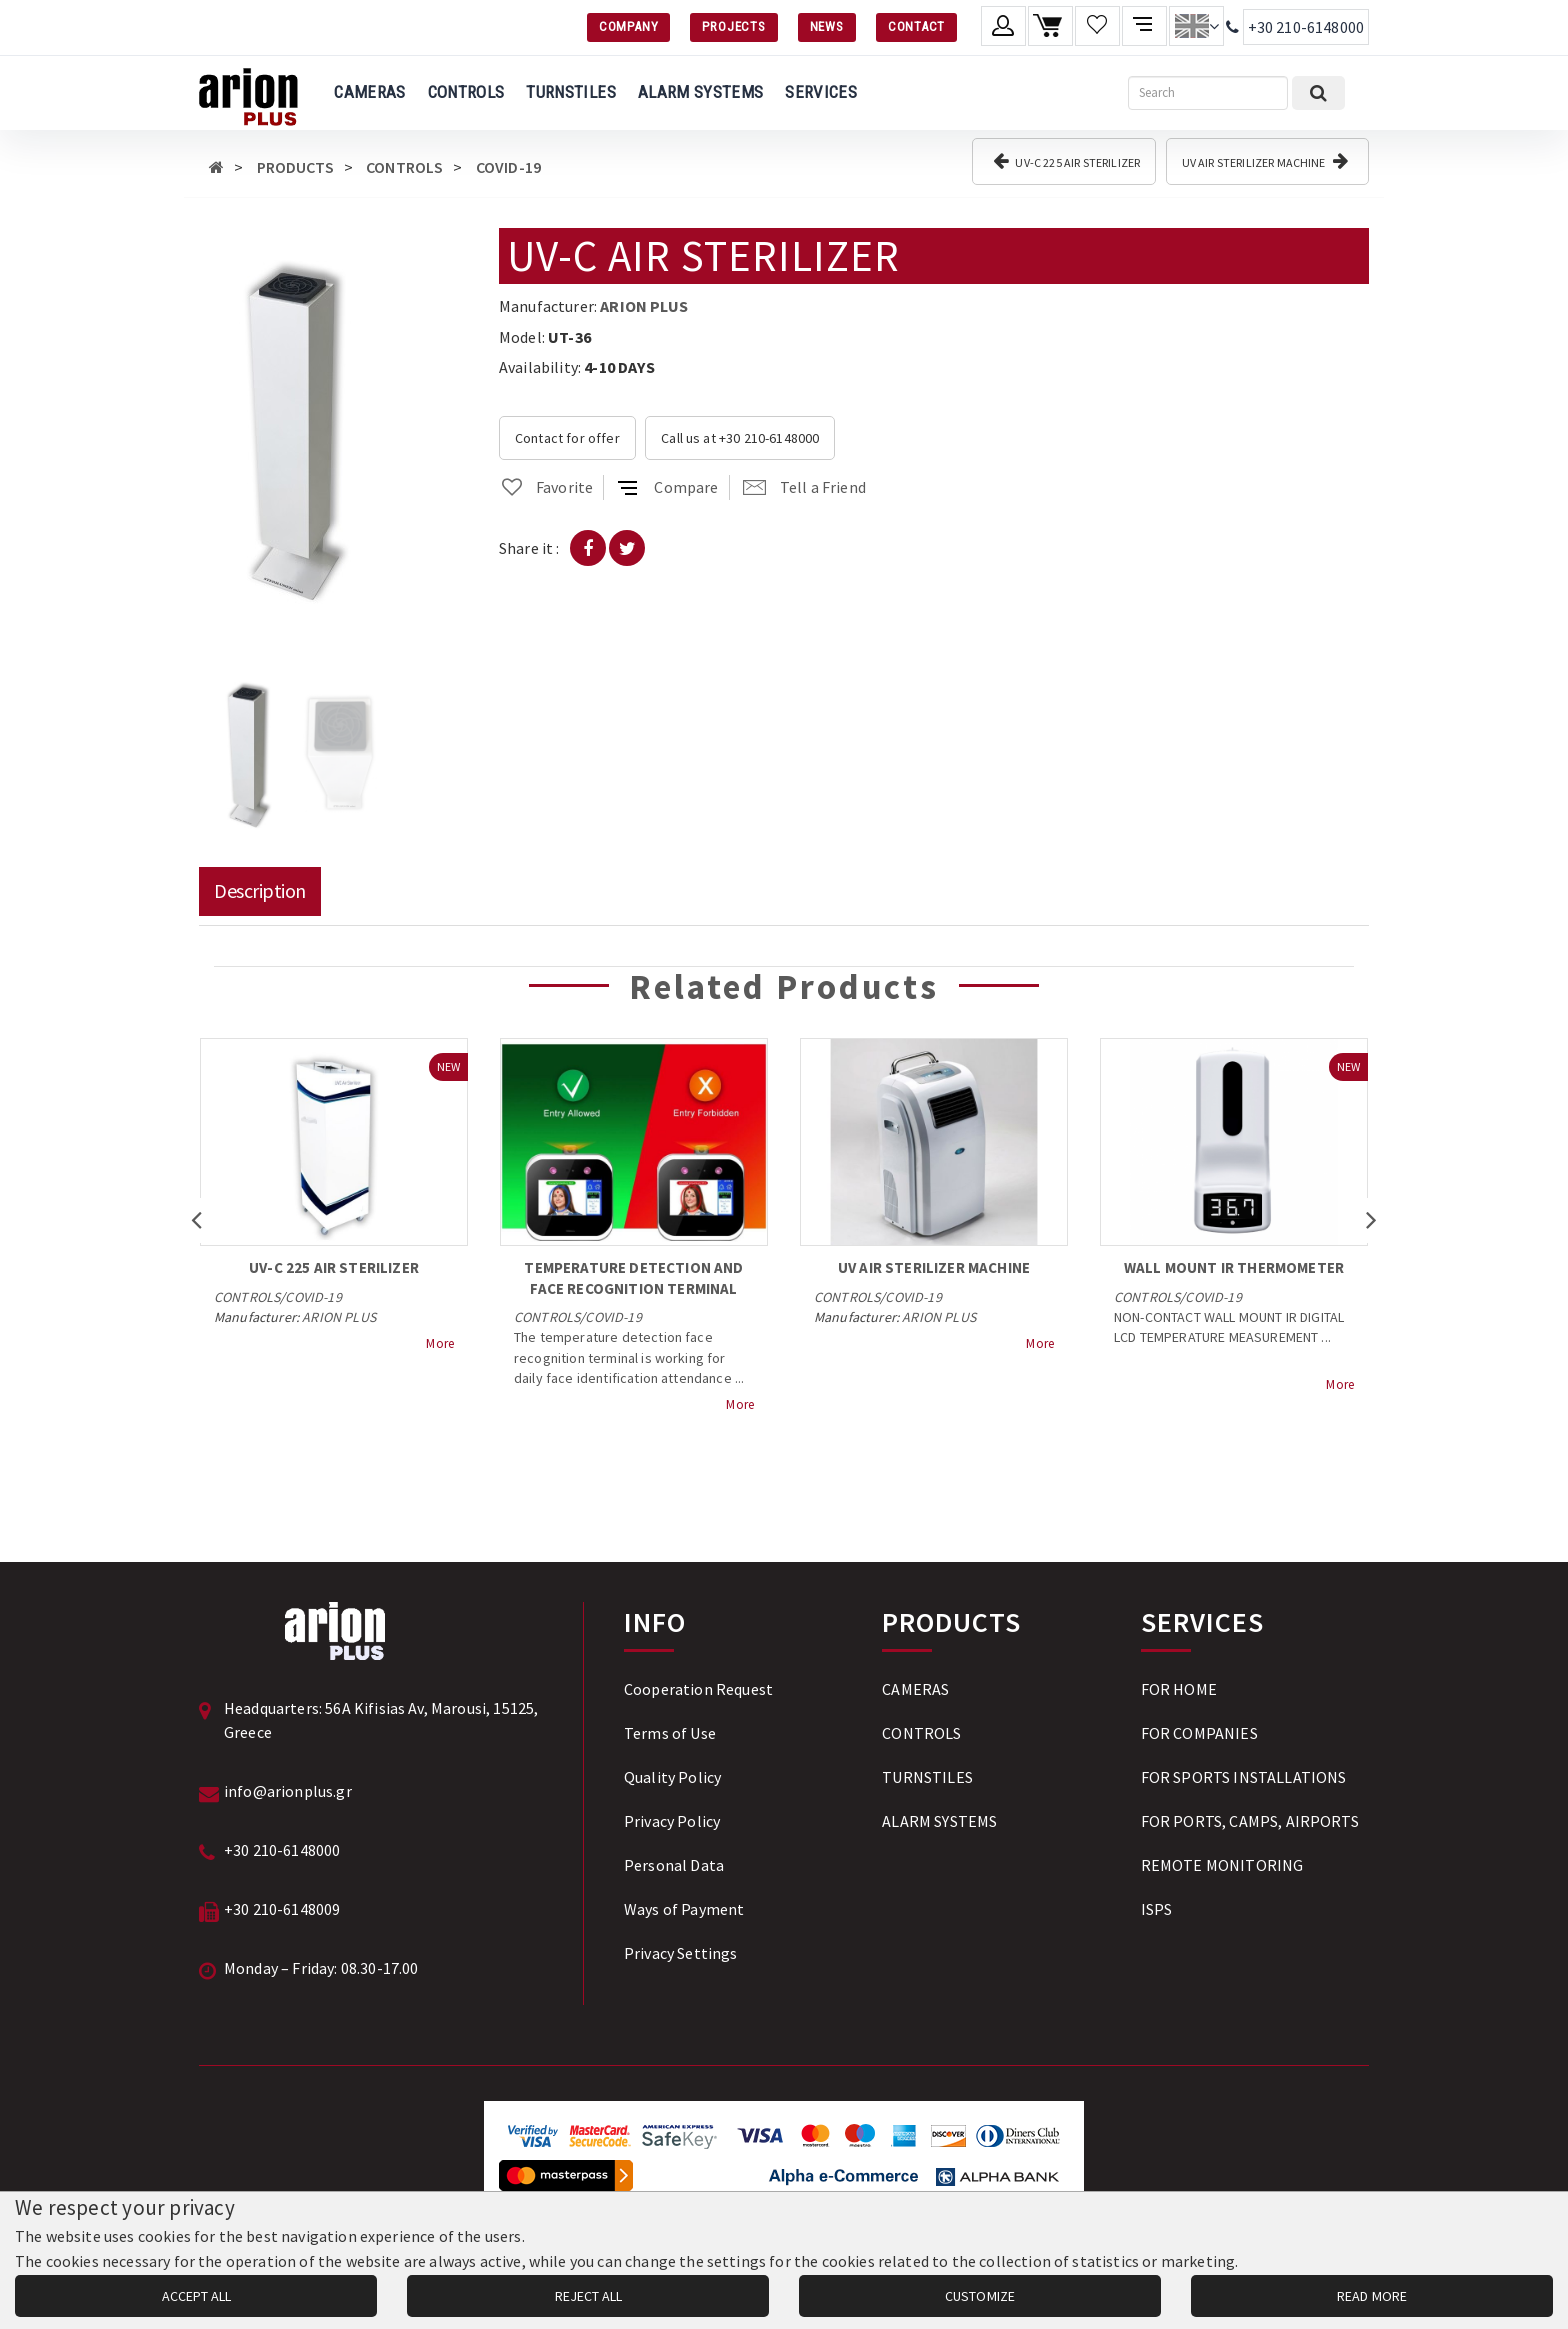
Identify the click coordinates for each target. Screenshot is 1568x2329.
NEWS (827, 26)
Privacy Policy (672, 1821)
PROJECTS (733, 26)
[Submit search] (1318, 93)
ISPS (1157, 1909)
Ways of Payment (684, 1909)
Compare (667, 487)
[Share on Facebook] (588, 548)
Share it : (529, 548)
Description (260, 890)
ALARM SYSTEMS (700, 92)
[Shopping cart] (1050, 26)
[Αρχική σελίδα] (216, 167)
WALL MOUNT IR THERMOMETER (1234, 1267)
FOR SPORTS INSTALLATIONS (1244, 1777)
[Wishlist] (1097, 26)
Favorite (546, 487)
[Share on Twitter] (627, 548)
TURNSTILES (570, 92)
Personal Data (674, 1865)
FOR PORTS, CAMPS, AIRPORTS (1250, 1821)
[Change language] (1196, 26)
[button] (360, 246)
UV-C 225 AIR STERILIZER (1066, 161)
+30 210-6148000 (1306, 27)
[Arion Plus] (248, 93)
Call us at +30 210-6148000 (740, 438)
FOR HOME (1179, 1689)
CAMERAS (369, 92)
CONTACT (916, 26)
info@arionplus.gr (288, 1791)
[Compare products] (1144, 26)
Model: (522, 337)
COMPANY (628, 26)
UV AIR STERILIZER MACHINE (1265, 161)
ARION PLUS (644, 306)
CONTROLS (466, 92)
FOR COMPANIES (1199, 1733)
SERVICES (821, 92)
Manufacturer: (548, 306)
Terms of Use (670, 1733)
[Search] (1208, 93)
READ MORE (1372, 2296)
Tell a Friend (804, 487)
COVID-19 (508, 167)
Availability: (540, 367)
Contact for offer (567, 438)
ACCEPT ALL (196, 2296)
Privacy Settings (681, 1953)
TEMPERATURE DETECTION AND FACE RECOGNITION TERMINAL (633, 1277)
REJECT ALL (588, 2296)
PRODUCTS (295, 167)
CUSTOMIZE (980, 2296)
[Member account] (1003, 26)
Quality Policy (672, 1777)
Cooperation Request (698, 1689)
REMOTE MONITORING (1222, 1865)
